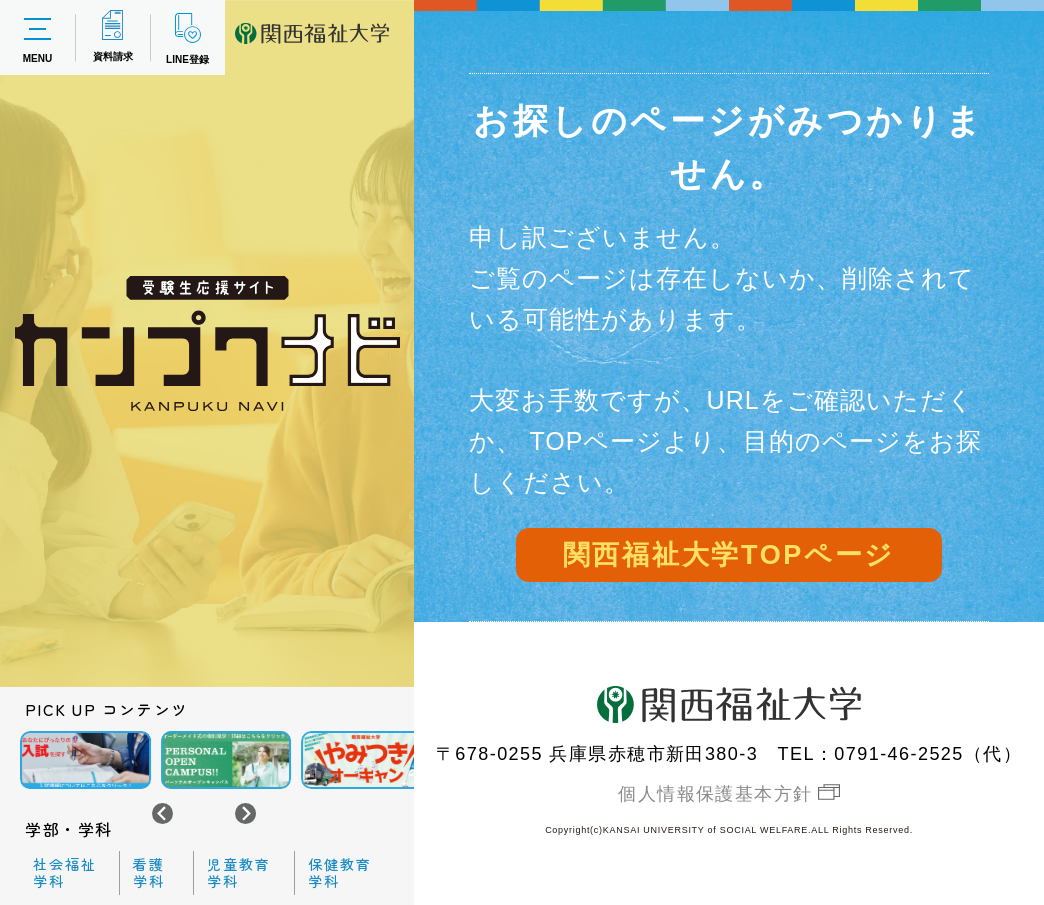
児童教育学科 (239, 872)
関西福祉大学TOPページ (729, 555)
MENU (37, 38)
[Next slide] (245, 813)
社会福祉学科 (65, 872)
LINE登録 (187, 37)
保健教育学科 (340, 872)
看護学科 (149, 872)
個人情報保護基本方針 (715, 794)
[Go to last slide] (162, 813)
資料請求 (113, 36)
